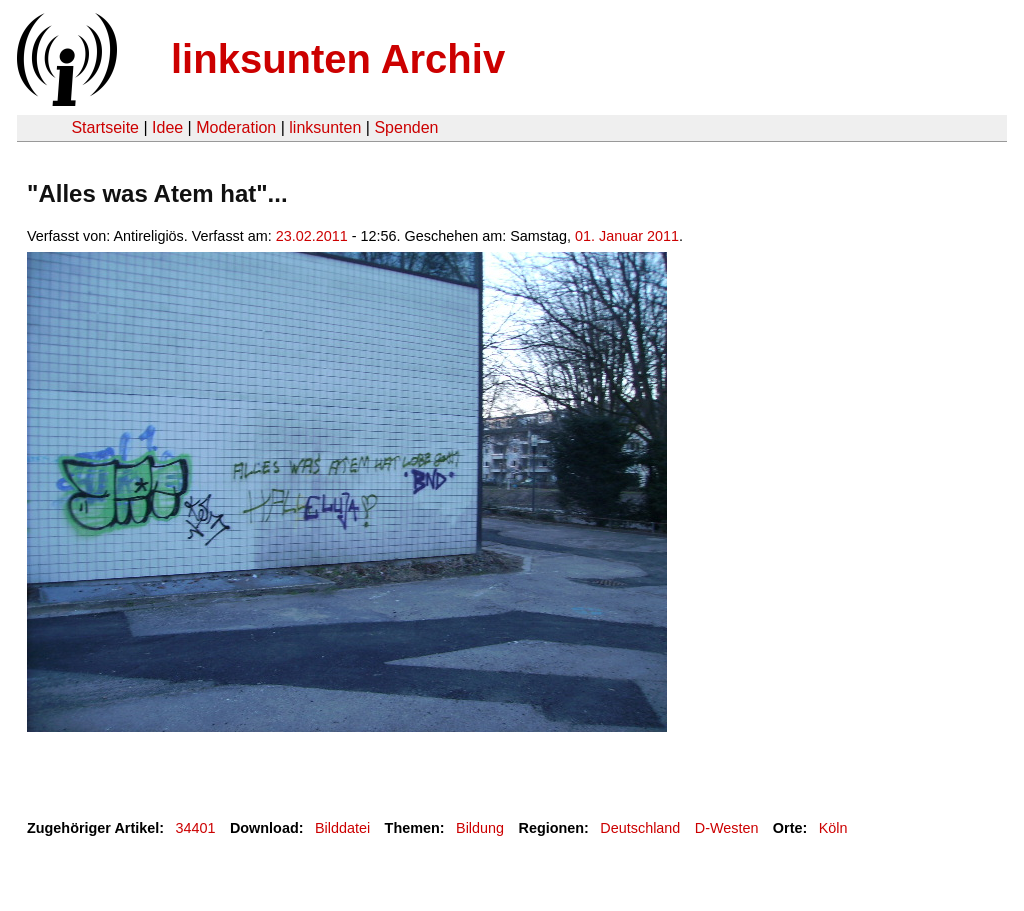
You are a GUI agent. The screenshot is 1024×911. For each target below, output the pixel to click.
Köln (833, 828)
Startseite (105, 127)
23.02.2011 (312, 236)
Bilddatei (342, 828)
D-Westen (727, 828)
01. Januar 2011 (627, 236)
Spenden (406, 127)
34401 (196, 828)
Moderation (236, 127)
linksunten (325, 127)
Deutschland (640, 828)
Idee (167, 127)
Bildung (480, 828)
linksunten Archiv (338, 59)
